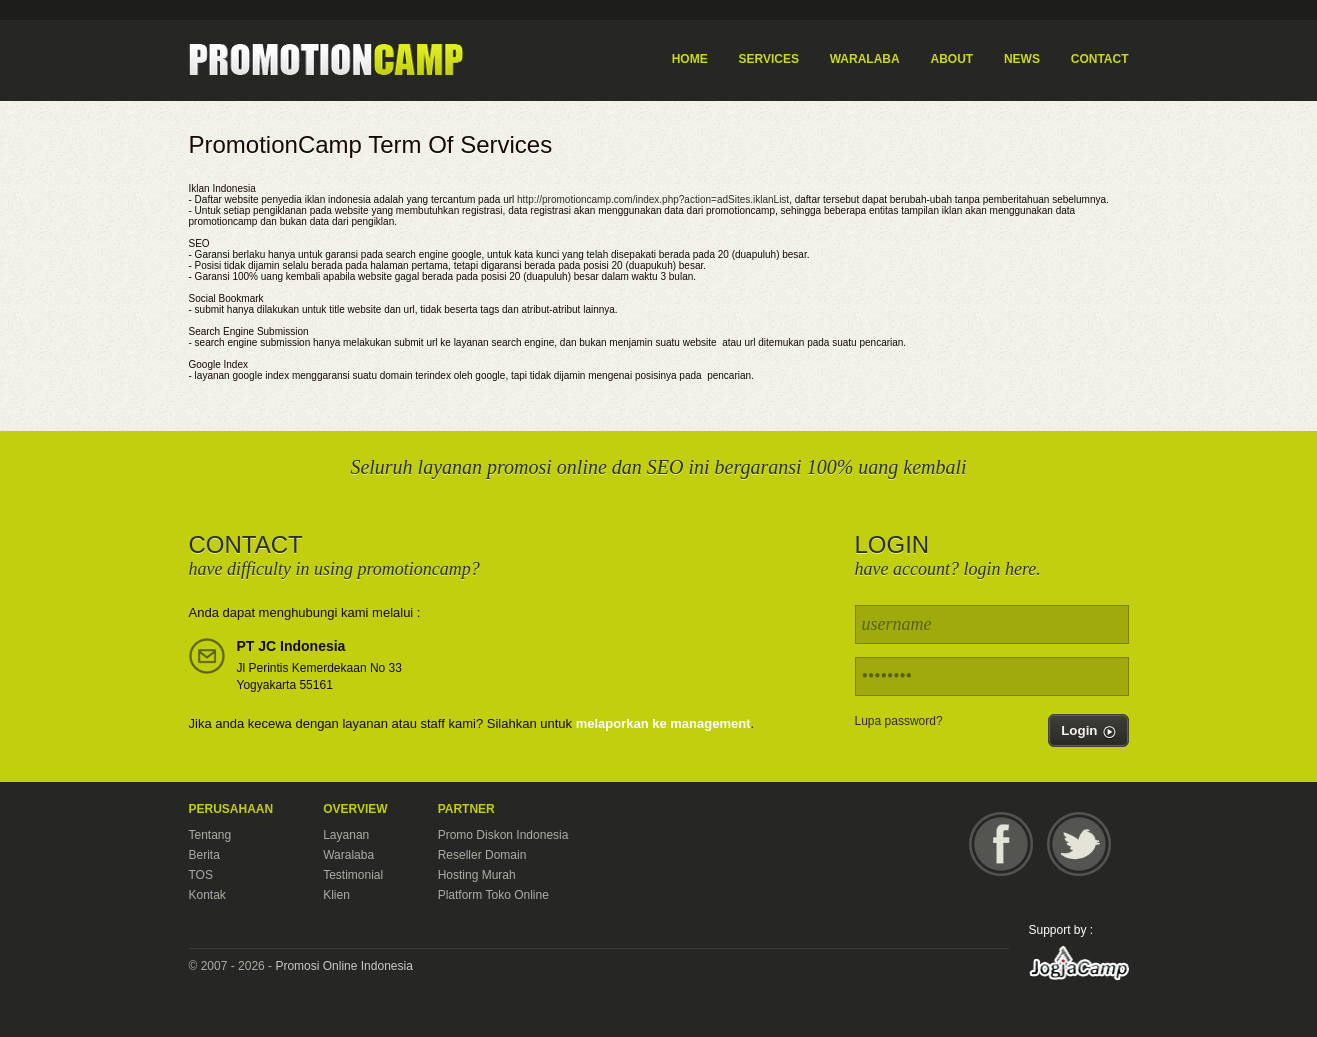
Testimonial (353, 875)
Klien (336, 895)
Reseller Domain (482, 855)
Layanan (346, 835)
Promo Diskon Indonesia (503, 835)
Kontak (207, 895)
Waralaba (348, 855)
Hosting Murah (477, 875)
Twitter (1079, 844)
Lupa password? (899, 721)
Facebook (1001, 844)
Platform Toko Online (493, 895)
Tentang (210, 835)
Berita (204, 855)
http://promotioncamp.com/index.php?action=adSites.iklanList (653, 199)
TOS (201, 875)
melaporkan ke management (663, 723)
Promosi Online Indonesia (343, 966)
